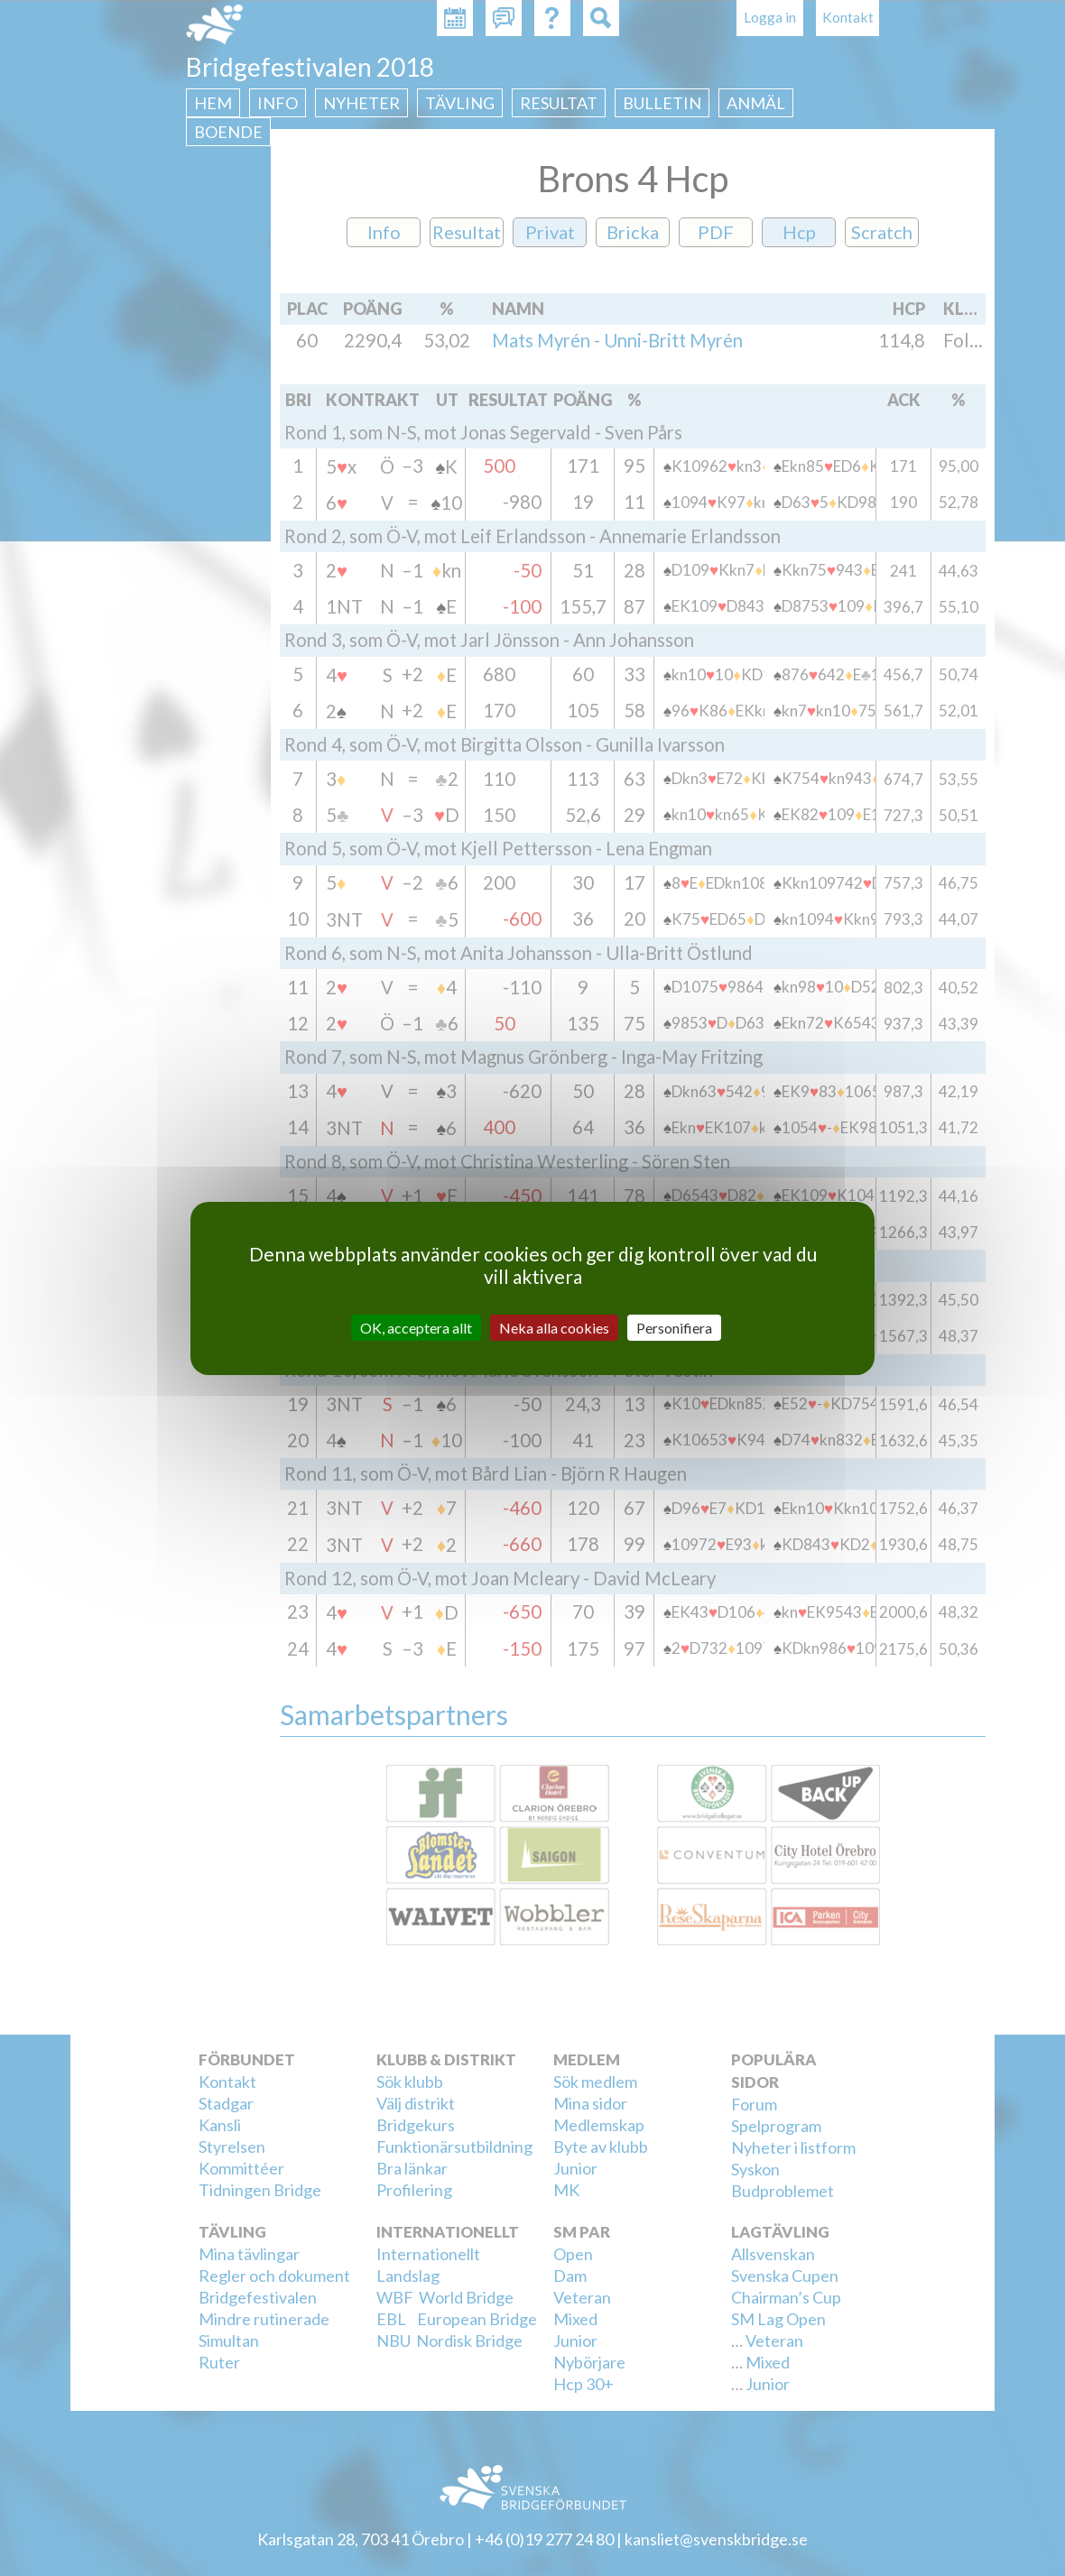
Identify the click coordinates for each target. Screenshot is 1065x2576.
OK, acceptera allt (416, 1326)
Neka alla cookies (554, 1326)
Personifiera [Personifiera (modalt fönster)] (674, 1326)
